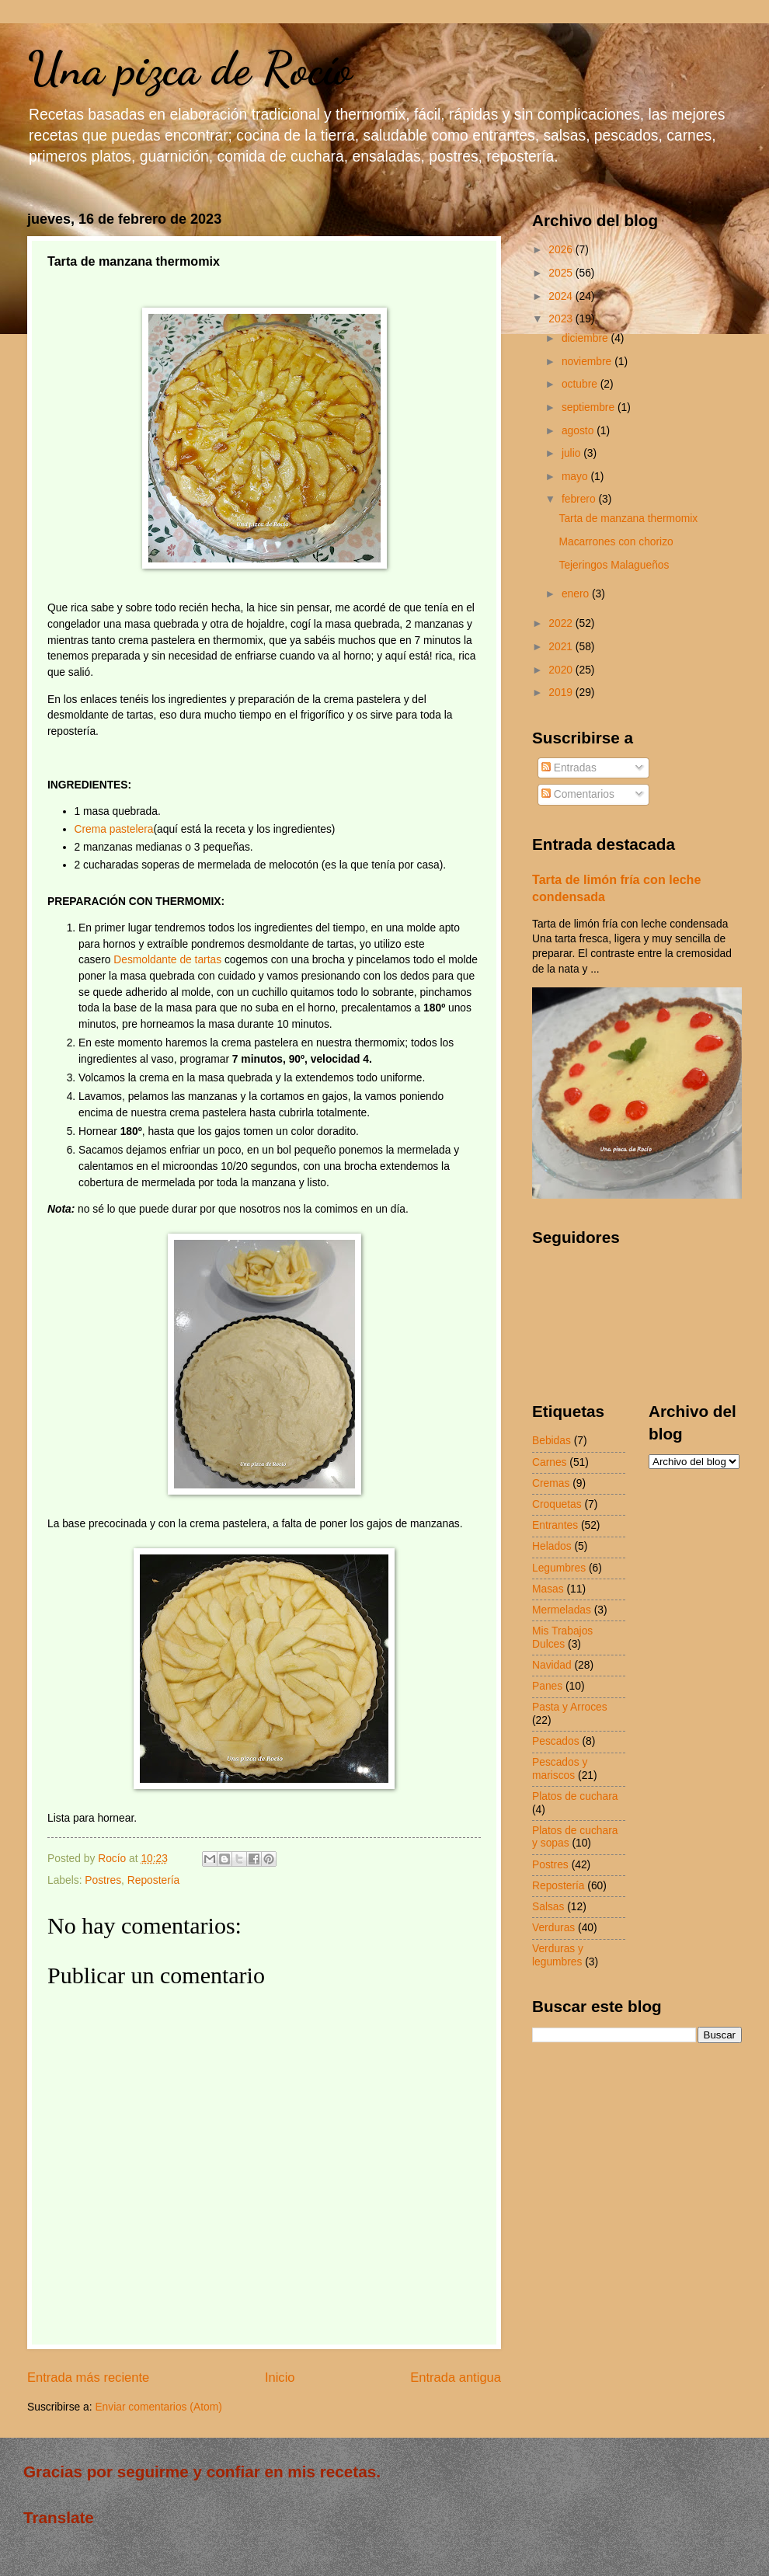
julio (572, 453)
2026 (562, 250)
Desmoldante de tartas (167, 960)
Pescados (555, 1741)
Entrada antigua (455, 2377)
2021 (562, 647)
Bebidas (551, 1440)
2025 (562, 273)
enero (577, 594)
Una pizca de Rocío (189, 68)
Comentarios (577, 794)
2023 (562, 319)
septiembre (590, 407)
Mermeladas (561, 1610)
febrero (580, 499)
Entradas (569, 768)
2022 (562, 623)
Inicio (280, 2377)
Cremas (550, 1483)
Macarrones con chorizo (615, 542)
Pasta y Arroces (569, 1707)
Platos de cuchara (575, 1796)
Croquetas (557, 1504)
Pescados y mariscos (559, 1768)
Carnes (549, 1462)
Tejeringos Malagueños (613, 565)
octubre (581, 384)
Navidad (552, 1665)
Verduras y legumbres (557, 1955)
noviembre (588, 361)
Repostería (153, 1880)
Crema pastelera (114, 829)
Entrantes (555, 1525)
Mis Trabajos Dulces (562, 1637)
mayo (576, 476)
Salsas (548, 1907)
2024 (562, 296)
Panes (547, 1686)
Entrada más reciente (88, 2377)
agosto (579, 431)
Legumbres (559, 1568)
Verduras (553, 1928)
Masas (548, 1589)
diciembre (586, 338)
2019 (562, 692)
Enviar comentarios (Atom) (158, 2407)
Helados (552, 1546)
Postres (103, 1880)
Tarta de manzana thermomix (628, 518)
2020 (562, 670)
